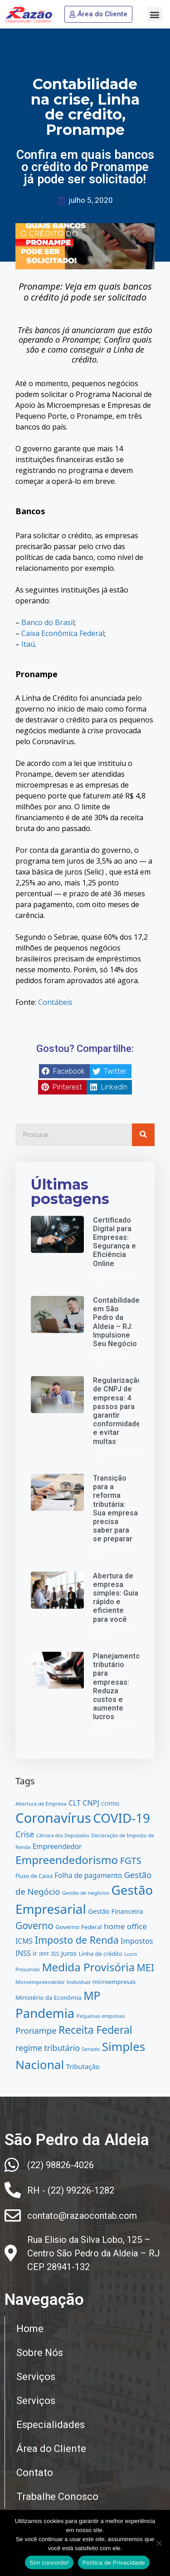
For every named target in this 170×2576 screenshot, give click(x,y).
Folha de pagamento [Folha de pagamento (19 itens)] (88, 1875)
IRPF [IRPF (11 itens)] (44, 1954)
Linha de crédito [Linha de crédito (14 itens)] (100, 1954)
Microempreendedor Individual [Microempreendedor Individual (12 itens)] (52, 1982)
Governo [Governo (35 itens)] (34, 1925)
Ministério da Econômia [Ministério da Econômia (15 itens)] (48, 1997)
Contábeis (55, 1002)
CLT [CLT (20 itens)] (74, 1803)
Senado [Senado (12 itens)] (91, 2049)
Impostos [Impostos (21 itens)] (137, 1941)
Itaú (28, 644)
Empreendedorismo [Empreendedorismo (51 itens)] (66, 1859)
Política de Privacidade (114, 2562)
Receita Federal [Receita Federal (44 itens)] (95, 2030)
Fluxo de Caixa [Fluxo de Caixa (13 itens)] (34, 1876)
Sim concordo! (48, 2562)
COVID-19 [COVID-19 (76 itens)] (121, 1817)
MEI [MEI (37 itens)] (145, 1967)
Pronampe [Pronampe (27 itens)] (36, 2030)
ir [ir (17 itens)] (35, 1953)
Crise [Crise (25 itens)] (24, 1834)
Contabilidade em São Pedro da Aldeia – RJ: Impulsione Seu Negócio (116, 1322)
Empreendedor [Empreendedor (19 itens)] (57, 1846)
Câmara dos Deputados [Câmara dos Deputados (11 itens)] (62, 1835)
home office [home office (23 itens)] (125, 1926)
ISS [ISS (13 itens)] (55, 1954)
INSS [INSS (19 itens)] (23, 1953)
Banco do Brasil (47, 622)
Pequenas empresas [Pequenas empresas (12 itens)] (101, 2015)
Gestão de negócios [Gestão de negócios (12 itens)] (85, 1892)
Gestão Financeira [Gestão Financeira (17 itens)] (115, 1911)
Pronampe (85, 130)
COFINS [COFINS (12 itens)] (110, 1803)
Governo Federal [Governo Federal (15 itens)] (78, 1927)
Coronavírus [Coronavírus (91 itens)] (53, 1818)
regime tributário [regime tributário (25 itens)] (47, 2047)
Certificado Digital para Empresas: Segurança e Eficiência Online (114, 1242)
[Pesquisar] (143, 1134)
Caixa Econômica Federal (62, 633)
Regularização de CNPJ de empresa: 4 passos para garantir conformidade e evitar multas (117, 1410)
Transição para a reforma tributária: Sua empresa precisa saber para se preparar (115, 1508)
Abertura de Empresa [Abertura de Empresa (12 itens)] (41, 1803)
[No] (158, 2542)
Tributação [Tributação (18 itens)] (83, 2066)
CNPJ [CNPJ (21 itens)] (91, 1803)
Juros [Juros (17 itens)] (69, 1953)
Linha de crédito (92, 107)
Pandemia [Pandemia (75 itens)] (44, 2013)
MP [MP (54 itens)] (91, 1995)
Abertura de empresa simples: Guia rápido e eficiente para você (115, 1598)
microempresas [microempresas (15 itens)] (114, 1982)
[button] (154, 14)
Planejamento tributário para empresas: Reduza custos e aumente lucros (116, 1686)
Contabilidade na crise (84, 91)
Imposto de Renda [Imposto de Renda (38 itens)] (77, 1939)
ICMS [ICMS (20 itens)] (24, 1941)
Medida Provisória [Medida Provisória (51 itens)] (88, 1966)
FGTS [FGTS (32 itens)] (130, 1860)
